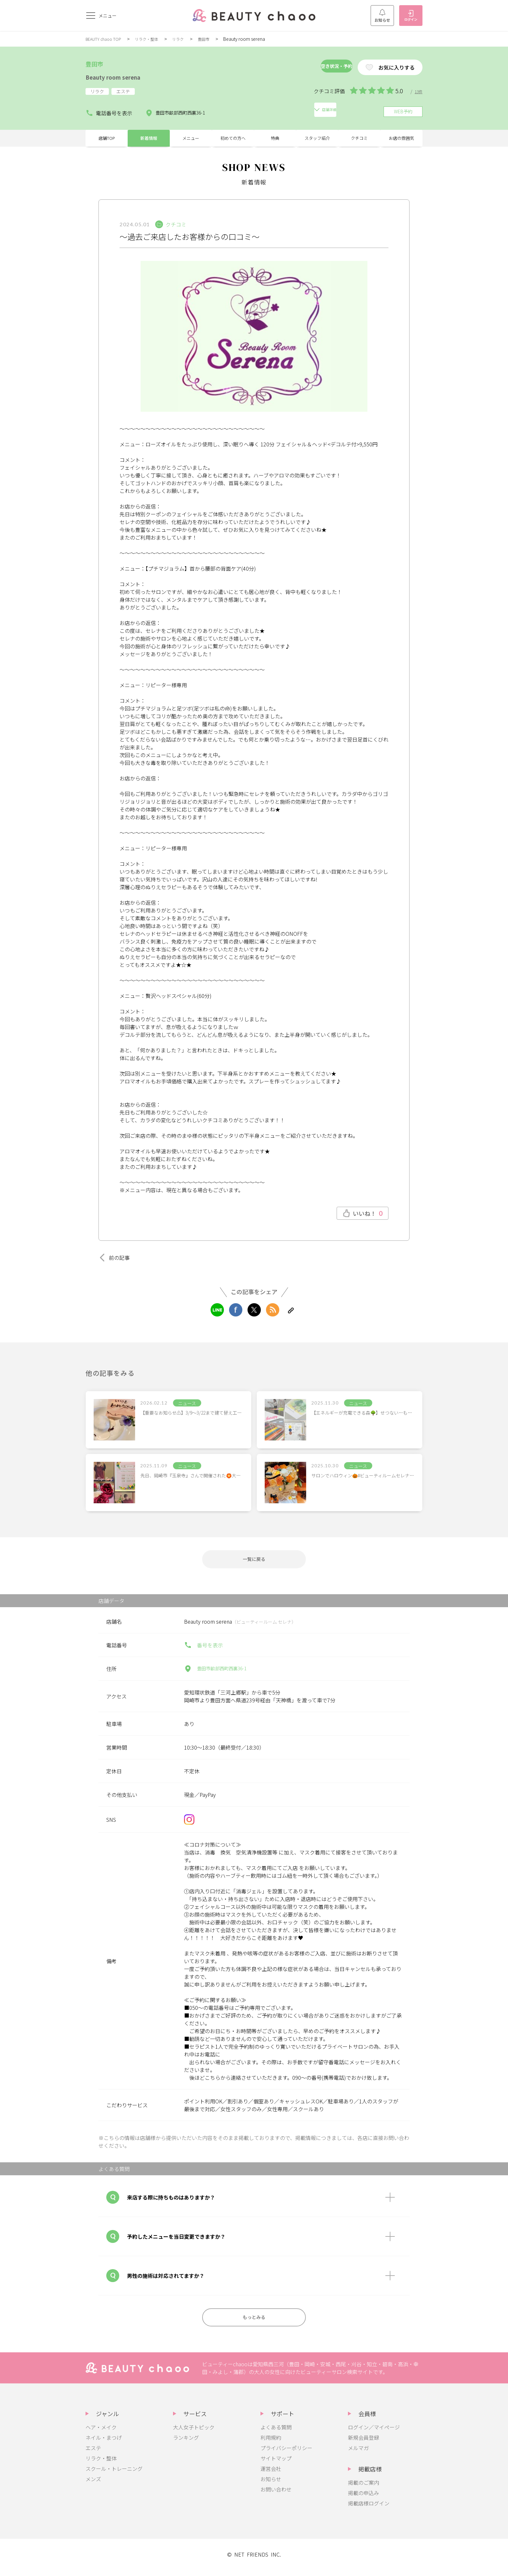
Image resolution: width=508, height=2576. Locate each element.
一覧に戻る (254, 1561)
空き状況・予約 (313, 67)
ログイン (411, 16)
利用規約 (270, 2443)
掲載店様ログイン (368, 2509)
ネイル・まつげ (104, 2443)
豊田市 (216, 39)
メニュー (190, 136)
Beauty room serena (124, 76)
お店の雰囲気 (401, 136)
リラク (188, 39)
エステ (93, 2454)
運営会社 (270, 2475)
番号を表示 (203, 1648)
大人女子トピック (193, 2433)
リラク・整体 (153, 39)
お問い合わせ (276, 2495)
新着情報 (148, 136)
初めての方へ (232, 136)
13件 (417, 91)
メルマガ (358, 2454)
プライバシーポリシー (286, 2454)
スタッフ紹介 (317, 136)
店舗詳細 (239, 109)
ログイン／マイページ (374, 2433)
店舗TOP (107, 136)
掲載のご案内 (363, 2488)
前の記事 (116, 1258)
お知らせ (382, 16)
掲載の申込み (363, 2499)
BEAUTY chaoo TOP (106, 39)
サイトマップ (276, 2464)
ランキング (186, 2443)
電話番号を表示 (109, 109)
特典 (275, 136)
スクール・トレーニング (114, 2475)
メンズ (93, 2485)
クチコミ (359, 136)
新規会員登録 (363, 2443)
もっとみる (254, 2322)
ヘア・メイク (101, 2433)
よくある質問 (276, 2433)
